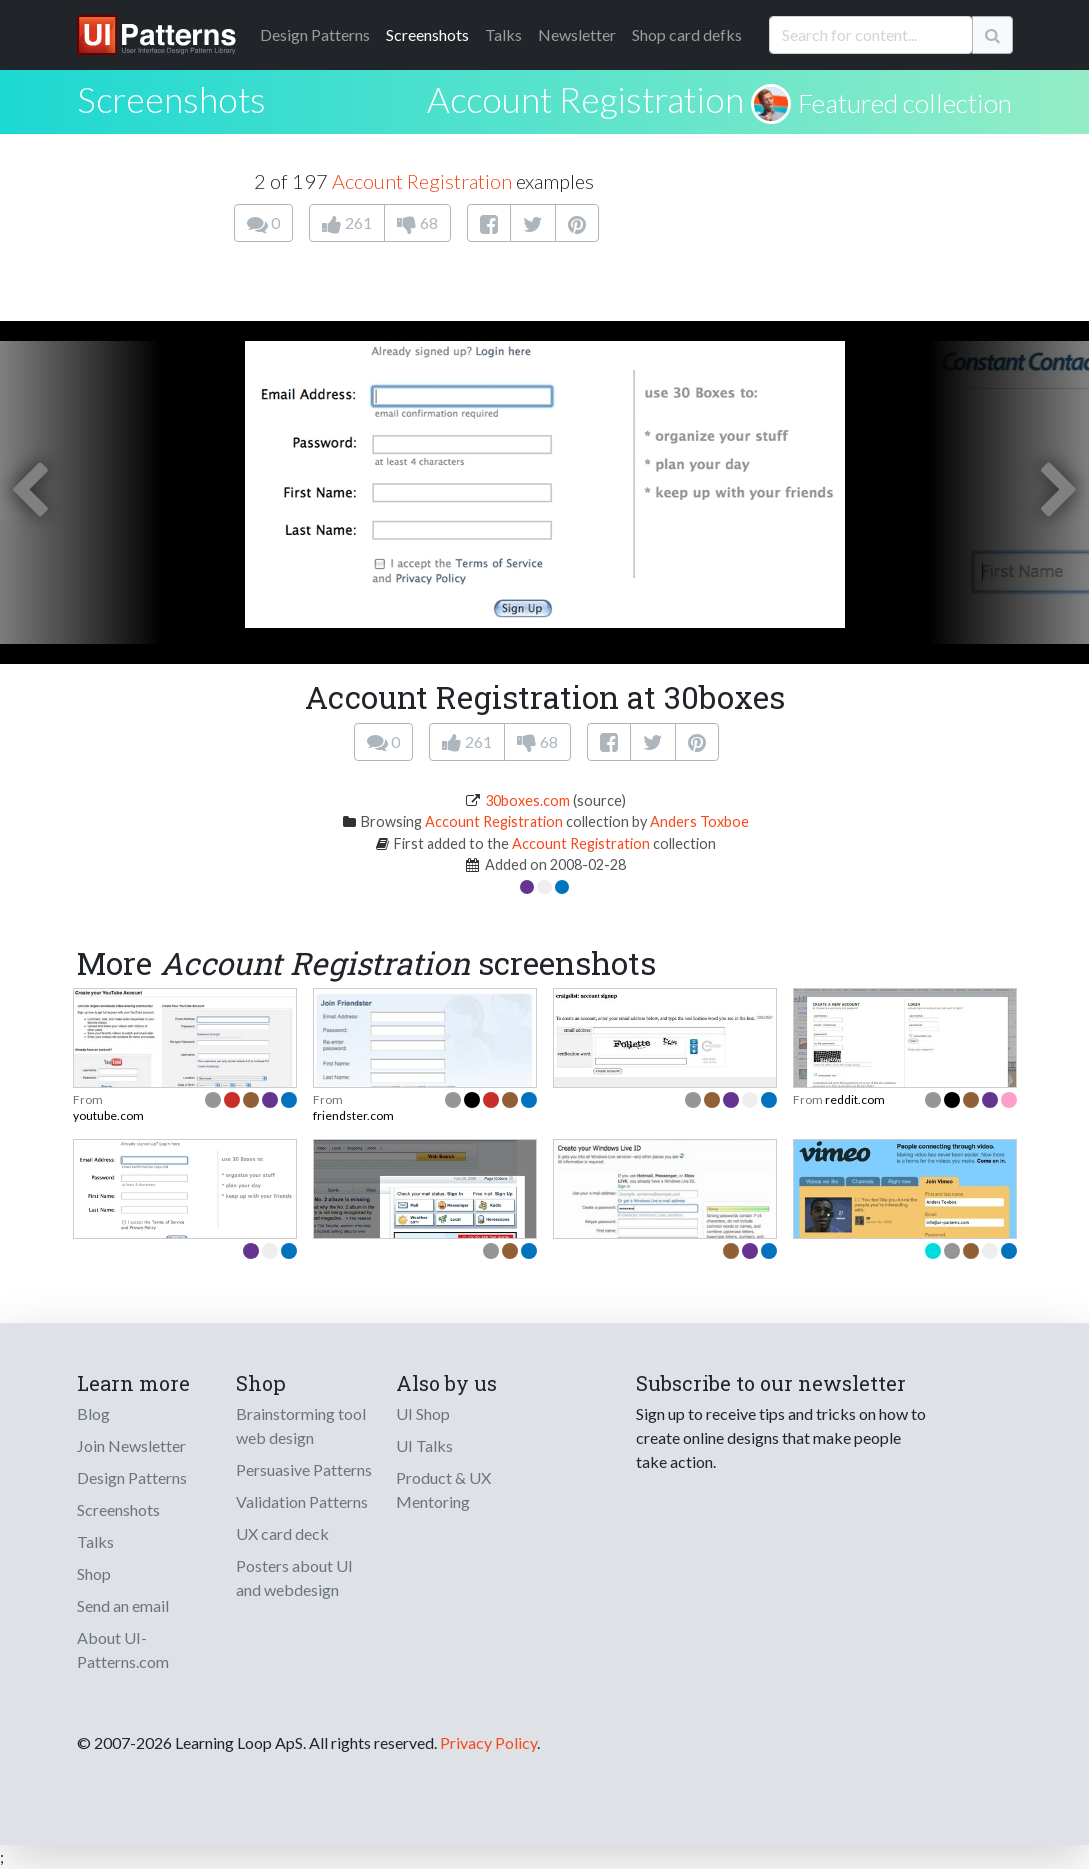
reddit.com (855, 1099)
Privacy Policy (488, 1742)
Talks (503, 34)
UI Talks (424, 1445)
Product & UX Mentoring (443, 1489)
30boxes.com (527, 800)
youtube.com (108, 1115)
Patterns (315, 34)
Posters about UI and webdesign (294, 1577)
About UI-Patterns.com (123, 1649)
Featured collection (905, 103)
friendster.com (353, 1115)
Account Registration (585, 99)
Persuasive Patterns (304, 1469)
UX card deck (282, 1533)
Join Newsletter (131, 1445)
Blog (93, 1413)
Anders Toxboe (699, 821)
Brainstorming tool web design (301, 1425)
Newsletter (577, 34)
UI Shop (423, 1413)
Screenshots (427, 34)
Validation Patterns (302, 1501)
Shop (94, 1573)
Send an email (123, 1605)
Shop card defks (687, 34)
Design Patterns (132, 1477)
